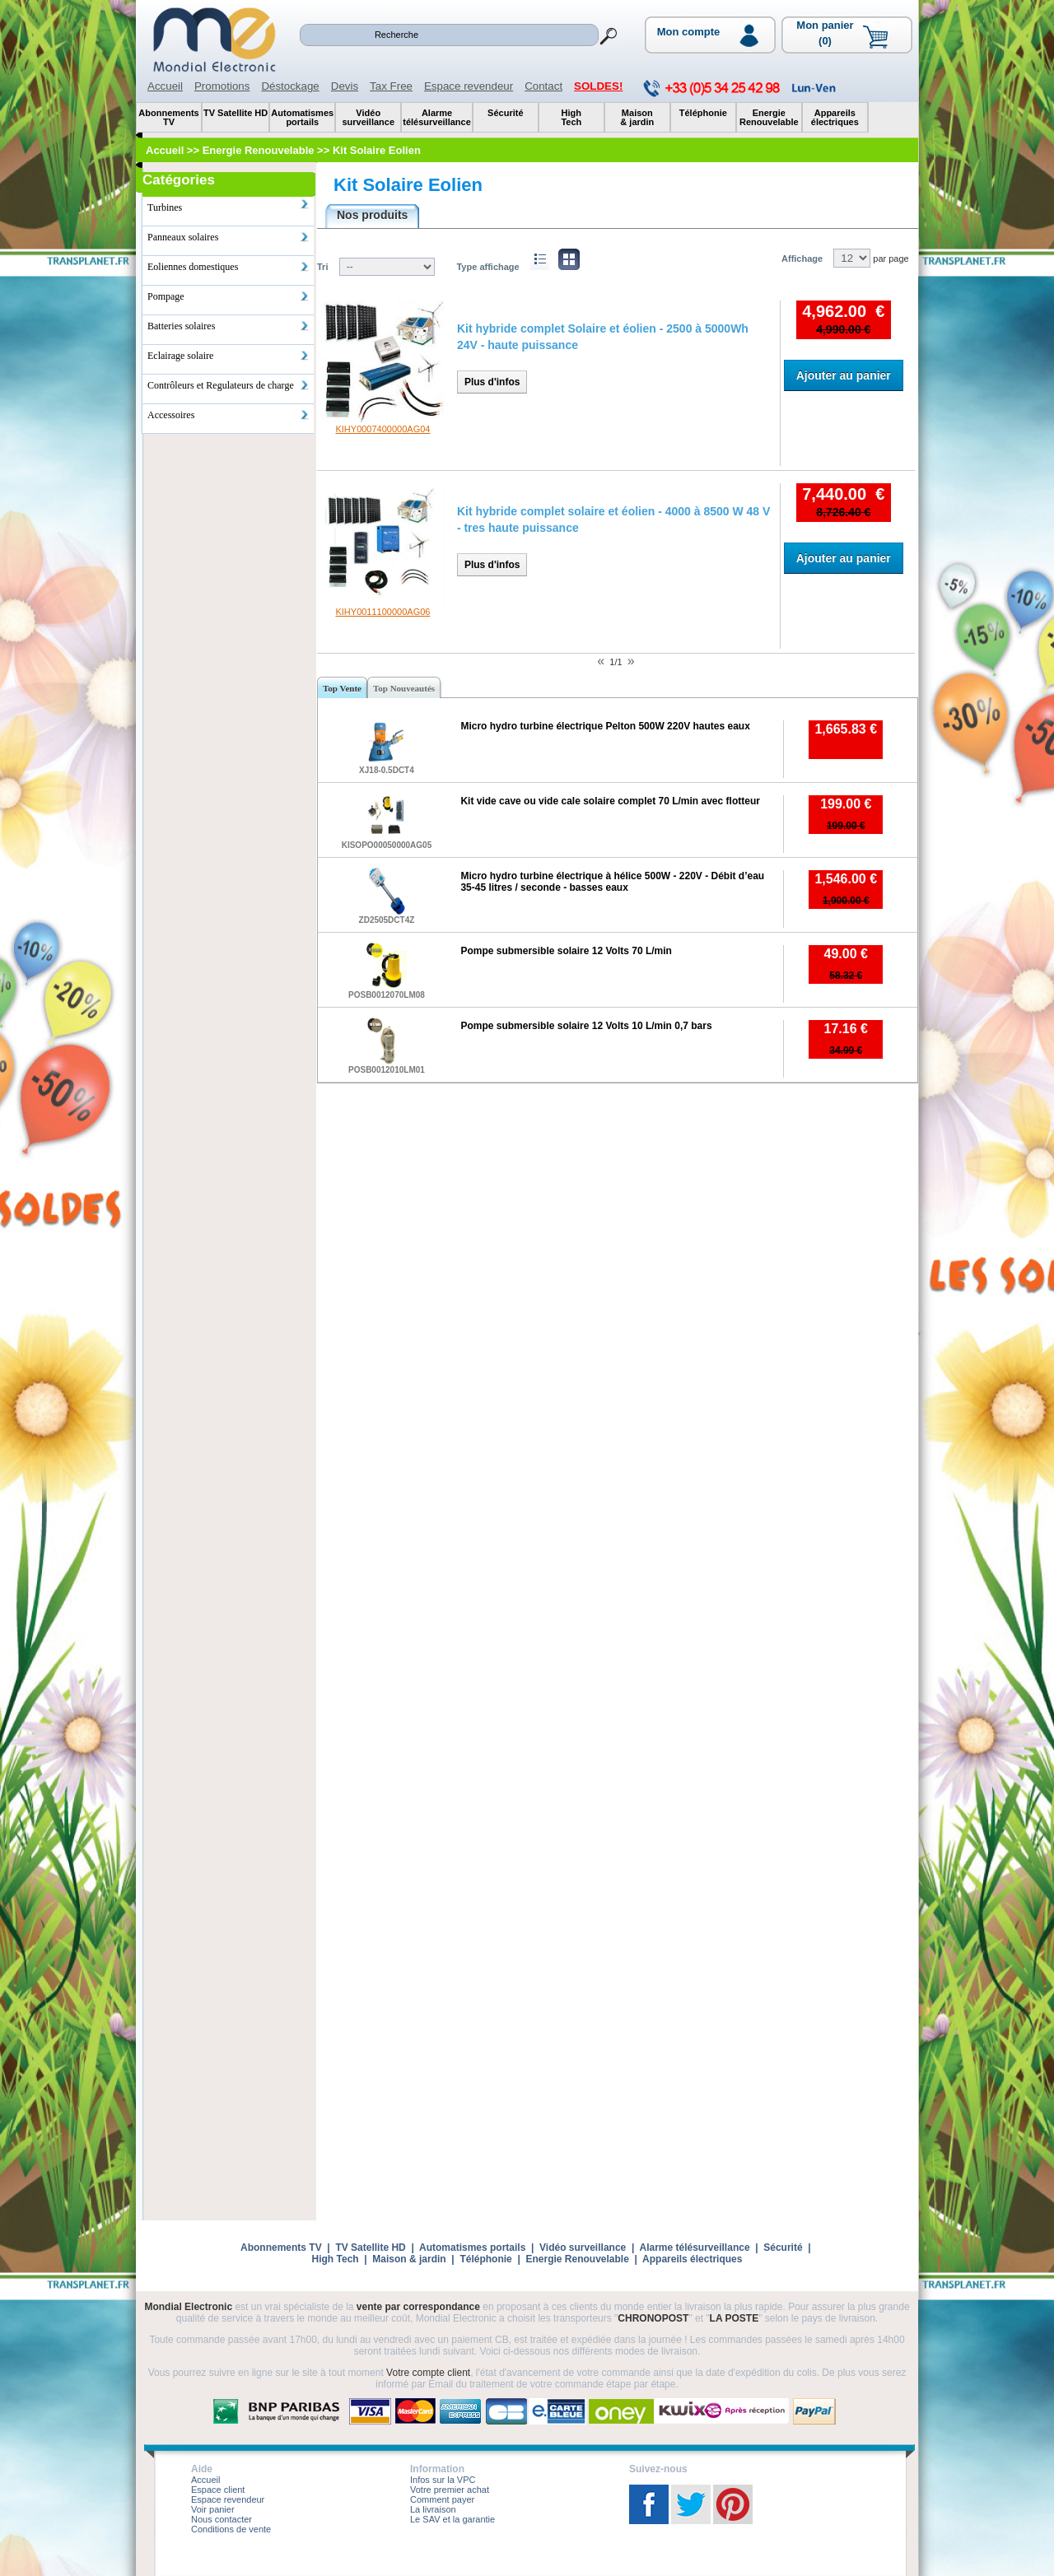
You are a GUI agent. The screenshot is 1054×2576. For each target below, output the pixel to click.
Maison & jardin (408, 2259)
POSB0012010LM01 (386, 1069)
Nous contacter (221, 2519)
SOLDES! (598, 86)
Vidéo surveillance (582, 2247)
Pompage (228, 296)
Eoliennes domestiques (228, 267)
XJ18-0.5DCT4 (386, 770)
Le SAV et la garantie (452, 2519)
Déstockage (290, 86)
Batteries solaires (228, 326)
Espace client (218, 2489)
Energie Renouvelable (576, 2259)
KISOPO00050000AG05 (387, 845)
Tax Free (391, 86)
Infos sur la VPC (442, 2480)
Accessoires (228, 415)
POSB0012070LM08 (386, 994)
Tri (322, 267)
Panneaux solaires (228, 237)
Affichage (802, 258)
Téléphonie (485, 2259)
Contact (543, 86)
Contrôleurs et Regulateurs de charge (228, 385)
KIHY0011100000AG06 (382, 612)
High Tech (335, 2259)
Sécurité (782, 2247)
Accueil (165, 86)
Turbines (228, 205)
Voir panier (213, 2509)
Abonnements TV (281, 2247)
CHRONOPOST (653, 2318)
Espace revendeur (468, 86)
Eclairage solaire (228, 355)
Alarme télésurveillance (694, 2247)
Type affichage (487, 267)
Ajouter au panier (843, 375)
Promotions (222, 86)
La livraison (433, 2509)
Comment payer (442, 2499)
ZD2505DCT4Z (387, 920)
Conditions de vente (231, 2529)
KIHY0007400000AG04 (382, 429)
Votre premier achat (449, 2489)
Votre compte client (428, 2372)
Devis (344, 86)
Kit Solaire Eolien (408, 185)
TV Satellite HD (370, 2247)
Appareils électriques (692, 2259)
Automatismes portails (472, 2247)
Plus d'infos (492, 382)
